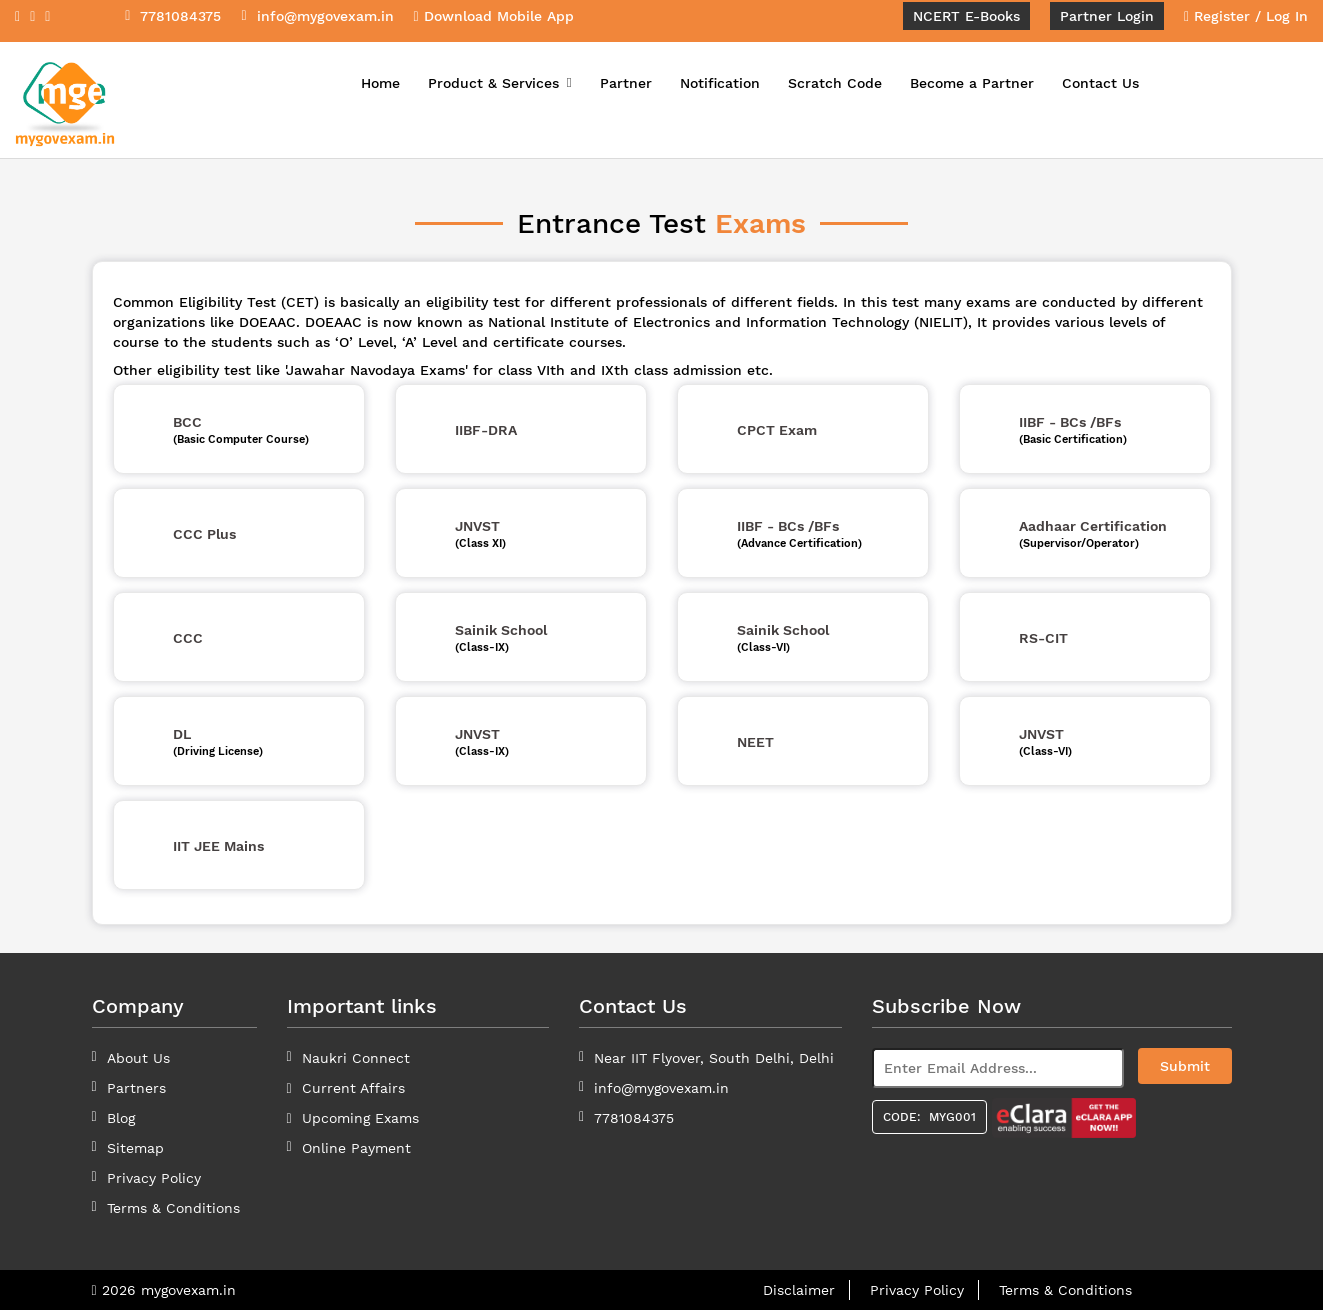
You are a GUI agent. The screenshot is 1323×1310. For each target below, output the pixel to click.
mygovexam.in (188, 1290)
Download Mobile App (494, 16)
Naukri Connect (356, 1058)
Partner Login (1107, 16)
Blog (121, 1118)
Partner (626, 83)
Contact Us (1100, 83)
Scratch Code (835, 83)
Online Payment (356, 1148)
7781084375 (634, 1118)
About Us (138, 1058)
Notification (720, 83)
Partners (136, 1088)
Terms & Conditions (1065, 1290)
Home (380, 83)
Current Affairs (353, 1088)
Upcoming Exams (360, 1118)
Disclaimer (799, 1290)
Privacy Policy (154, 1178)
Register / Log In (1246, 16)
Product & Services (500, 83)
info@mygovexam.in (661, 1088)
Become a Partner (972, 83)
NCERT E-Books (966, 16)
